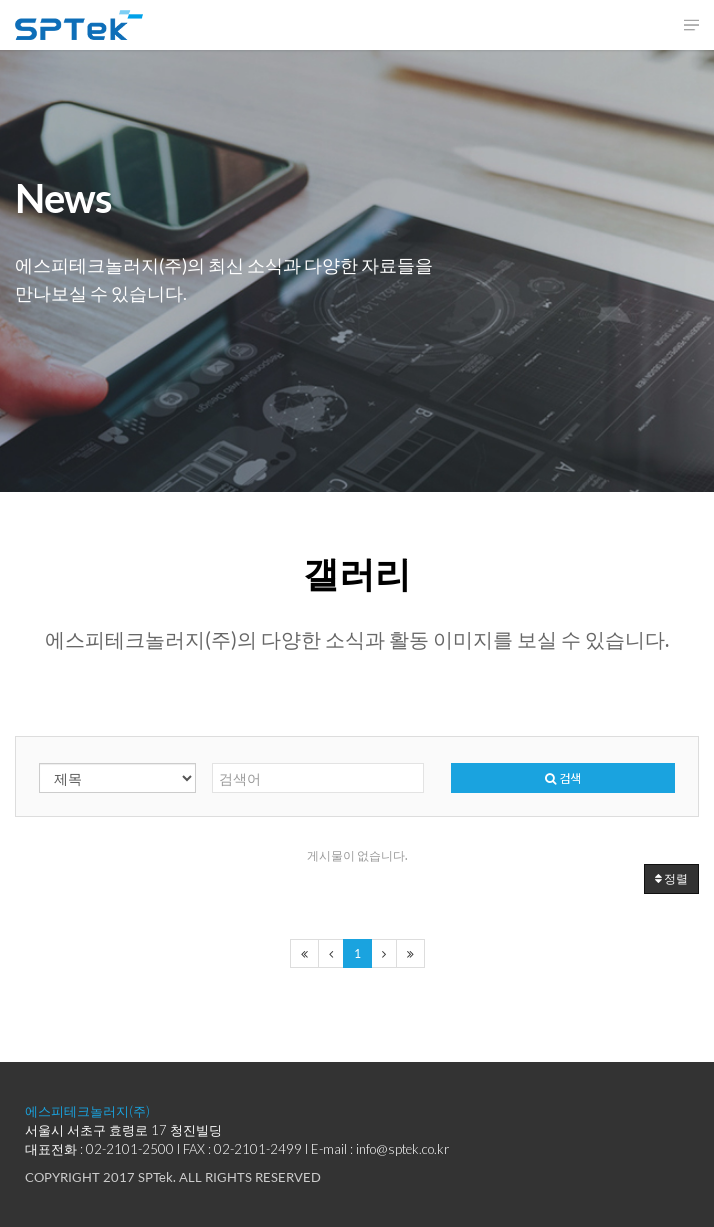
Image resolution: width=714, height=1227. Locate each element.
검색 (563, 777)
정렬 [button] (671, 878)
